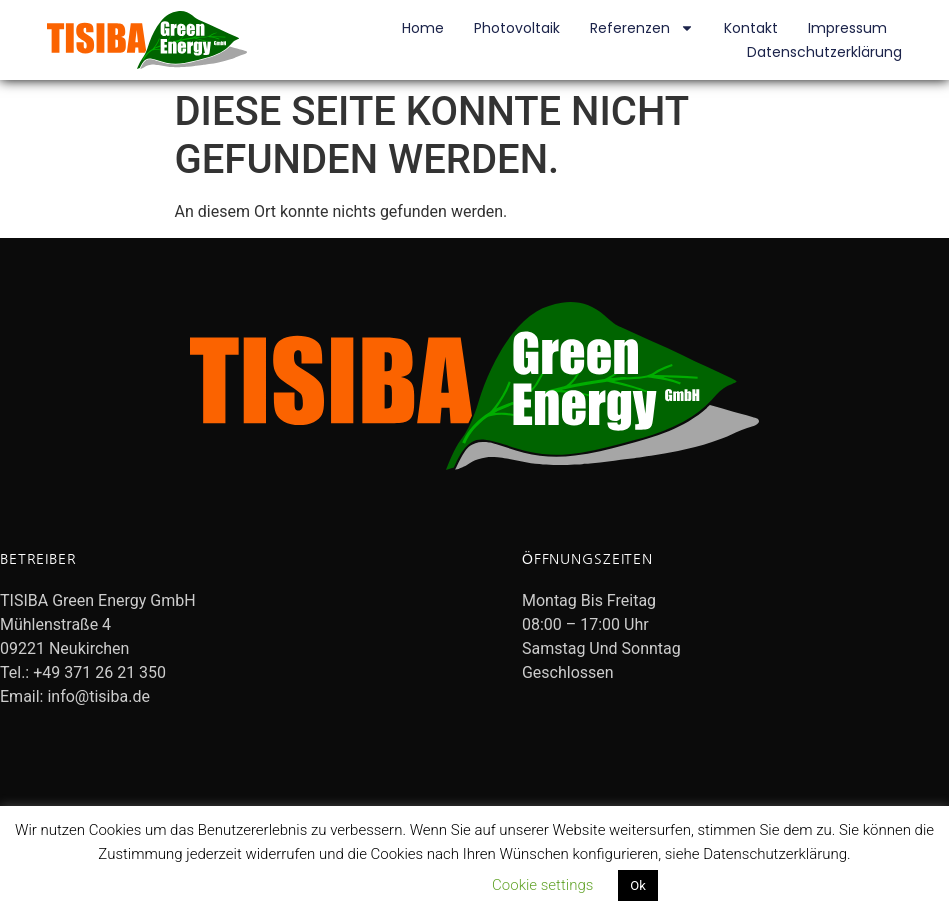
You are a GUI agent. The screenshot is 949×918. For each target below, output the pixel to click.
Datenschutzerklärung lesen (377, 885)
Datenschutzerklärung (824, 52)
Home (423, 28)
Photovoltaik (517, 28)
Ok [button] (638, 885)
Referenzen (642, 28)
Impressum (847, 28)
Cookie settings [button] (542, 885)
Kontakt (751, 28)
